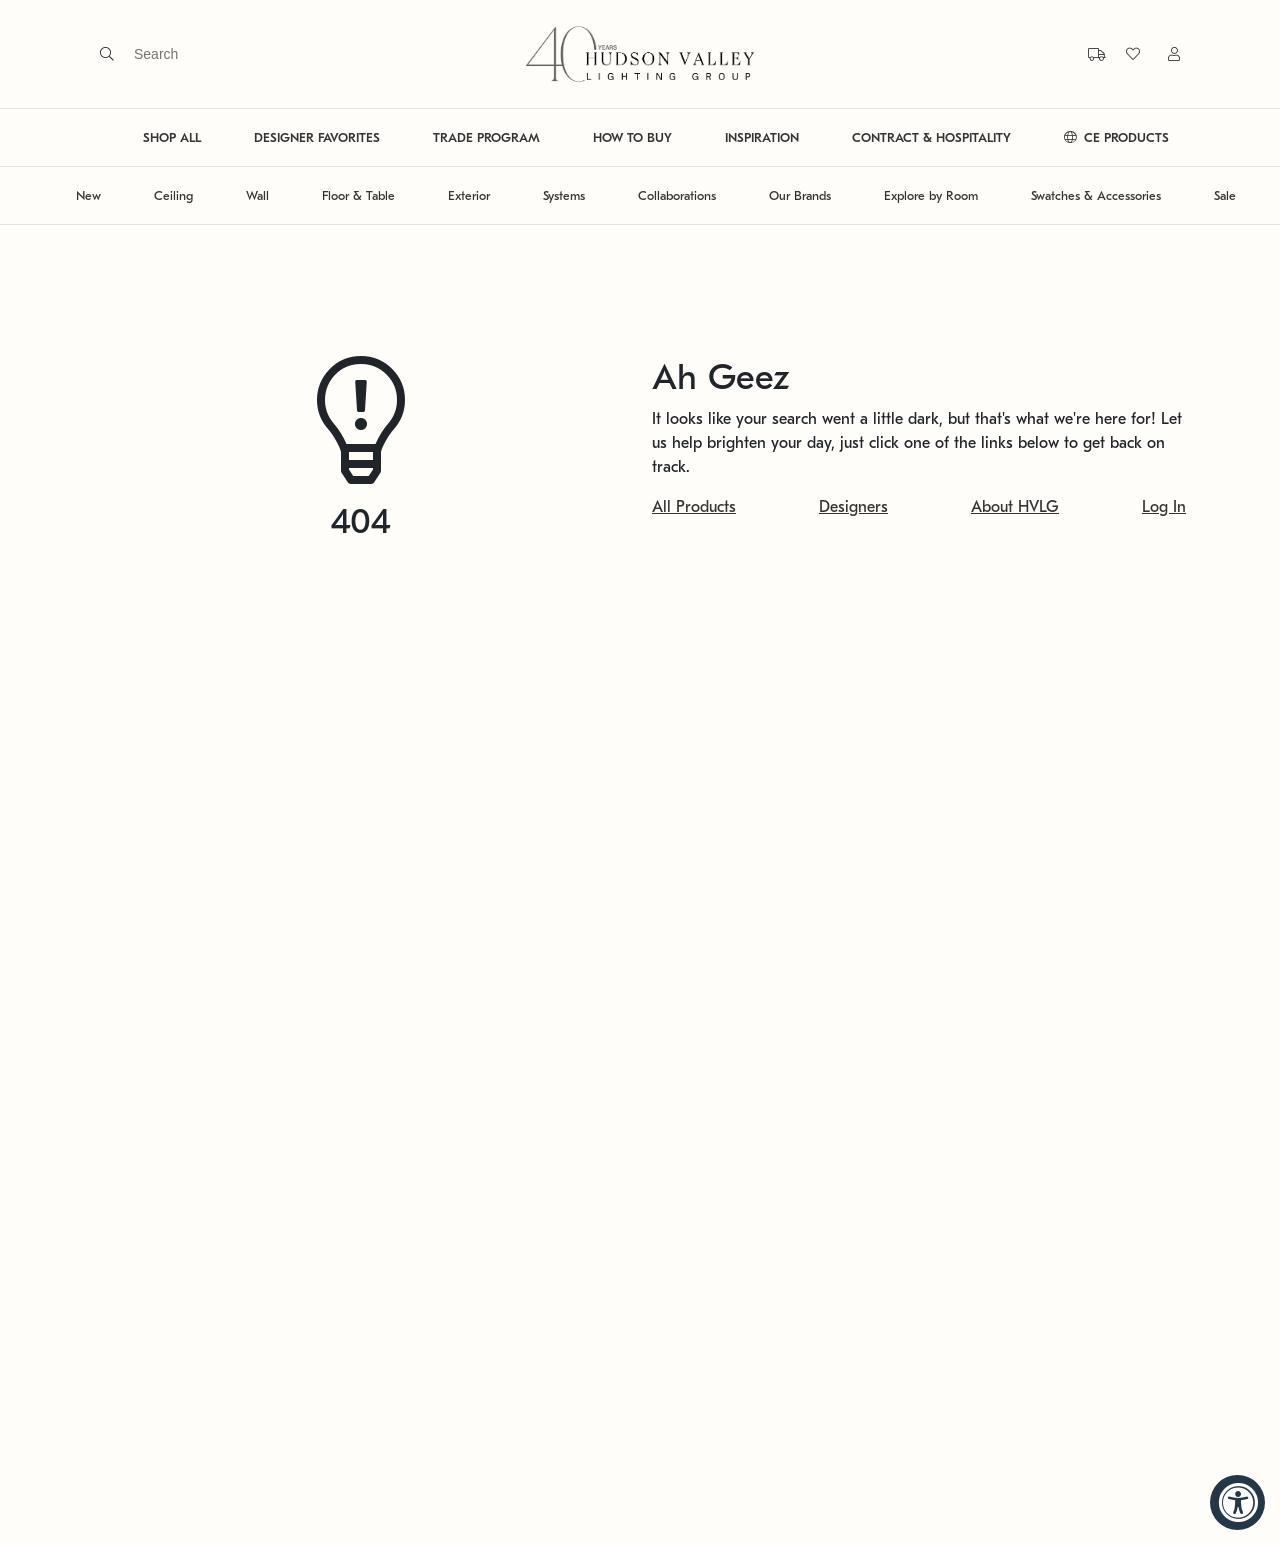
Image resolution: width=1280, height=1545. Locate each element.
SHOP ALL (172, 137)
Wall (257, 195)
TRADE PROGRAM (486, 137)
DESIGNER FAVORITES (317, 137)
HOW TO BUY (632, 137)
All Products (694, 507)
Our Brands (800, 195)
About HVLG (1015, 507)
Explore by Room (931, 195)
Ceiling (173, 195)
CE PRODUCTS (1116, 137)
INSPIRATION (762, 137)
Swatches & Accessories (1096, 195)
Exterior (469, 195)
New (88, 195)
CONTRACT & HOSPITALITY (931, 137)
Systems (564, 195)
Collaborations (677, 195)
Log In (1164, 507)
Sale (1225, 195)
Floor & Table (358, 195)
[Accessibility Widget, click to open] (1237, 1502)
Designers (853, 507)
